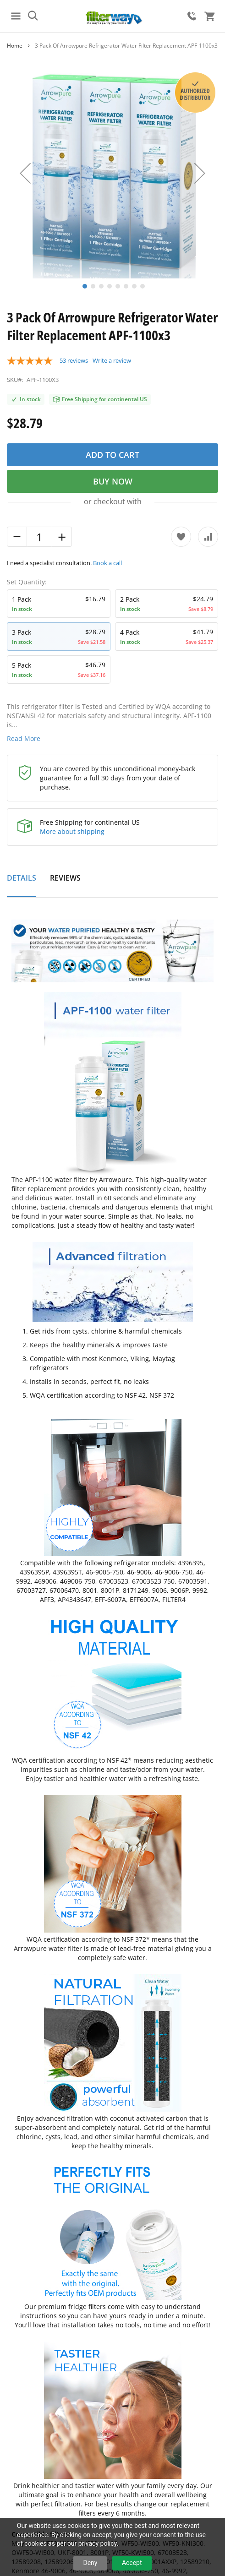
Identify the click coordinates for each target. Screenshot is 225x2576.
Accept (132, 2562)
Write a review (112, 360)
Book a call (107, 563)
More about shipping (72, 831)
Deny (90, 2562)
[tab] (21, 883)
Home (14, 45)
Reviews (65, 878)
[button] (25, 172)
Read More (23, 738)
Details (21, 878)
